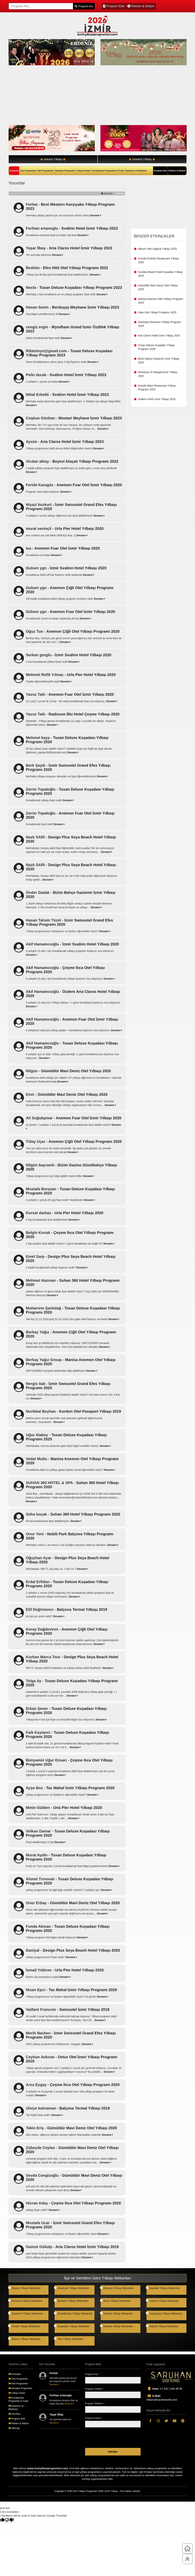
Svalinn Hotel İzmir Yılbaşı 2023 (89, 228)
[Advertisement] (98, 95)
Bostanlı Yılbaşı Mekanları (71, 2300)
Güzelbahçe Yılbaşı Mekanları (73, 2313)
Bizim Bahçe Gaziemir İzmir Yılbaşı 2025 (158, 360)
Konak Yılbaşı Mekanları (24, 2326)
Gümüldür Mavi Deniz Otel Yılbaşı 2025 (158, 287)
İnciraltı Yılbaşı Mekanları (116, 2313)
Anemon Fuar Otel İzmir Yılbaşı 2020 (89, 485)
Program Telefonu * (95, 2403)
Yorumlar (14, 2414)
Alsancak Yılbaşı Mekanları (71, 2288)
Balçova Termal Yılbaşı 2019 (82, 1609)
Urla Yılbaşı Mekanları (68, 2338)
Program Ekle (114, 6)
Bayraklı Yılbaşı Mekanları (163, 2288)
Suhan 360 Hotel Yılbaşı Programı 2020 (85, 1514)
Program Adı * (92, 2374)
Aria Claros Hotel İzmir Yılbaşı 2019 (87, 2247)
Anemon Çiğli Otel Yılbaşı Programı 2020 (82, 631)
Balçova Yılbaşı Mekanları (117, 2288)
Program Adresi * (93, 2418)
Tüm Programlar (28, 170)
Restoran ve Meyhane (136, 170)
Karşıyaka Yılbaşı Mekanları (164, 2313)
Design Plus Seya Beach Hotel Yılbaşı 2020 (81, 1950)
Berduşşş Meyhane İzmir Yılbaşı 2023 (85, 307)
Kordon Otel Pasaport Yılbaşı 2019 (90, 1411)
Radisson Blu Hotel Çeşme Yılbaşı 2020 (84, 714)
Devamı (95, 215)
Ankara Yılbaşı (53, 159)
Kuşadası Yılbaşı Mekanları (72, 2326)
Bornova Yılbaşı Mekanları (26, 2300)
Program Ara (84, 6)
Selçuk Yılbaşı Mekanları (162, 2326)
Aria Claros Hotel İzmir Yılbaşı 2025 (159, 335)
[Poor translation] (9, 2520)
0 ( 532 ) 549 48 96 (164, 2388)
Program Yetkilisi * (94, 2389)
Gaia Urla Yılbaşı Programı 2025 (157, 312)
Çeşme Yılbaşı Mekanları (162, 2300)
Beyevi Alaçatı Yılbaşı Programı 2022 (85, 461)
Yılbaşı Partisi (83, 170)
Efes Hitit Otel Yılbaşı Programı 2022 (75, 268)
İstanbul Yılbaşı (142, 159)
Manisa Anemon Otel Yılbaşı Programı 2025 (160, 300)
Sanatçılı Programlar (65, 170)
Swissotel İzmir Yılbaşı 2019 (84, 2009)
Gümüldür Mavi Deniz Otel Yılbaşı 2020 (76, 1071)
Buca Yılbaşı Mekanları (115, 2300)
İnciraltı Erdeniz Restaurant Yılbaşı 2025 (158, 260)
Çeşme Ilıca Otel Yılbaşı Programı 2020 (85, 2085)
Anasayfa (14, 170)
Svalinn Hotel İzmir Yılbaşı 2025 (156, 399)
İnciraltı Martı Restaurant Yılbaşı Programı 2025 (157, 387)
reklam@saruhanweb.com (161, 2397)
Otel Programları (45, 170)
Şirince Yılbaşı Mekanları (25, 2338)
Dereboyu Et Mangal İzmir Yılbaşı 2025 (157, 374)
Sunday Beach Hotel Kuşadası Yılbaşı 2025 (160, 273)
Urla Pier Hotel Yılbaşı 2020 (79, 528)
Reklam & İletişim (141, 6)
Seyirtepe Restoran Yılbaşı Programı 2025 (159, 324)
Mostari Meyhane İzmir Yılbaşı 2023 (90, 418)
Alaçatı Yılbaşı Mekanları (25, 2288)
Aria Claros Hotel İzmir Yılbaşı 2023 (80, 248)
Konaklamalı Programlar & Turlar (108, 170)
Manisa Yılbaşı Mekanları (116, 2326)
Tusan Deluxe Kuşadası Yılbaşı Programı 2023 (80, 287)
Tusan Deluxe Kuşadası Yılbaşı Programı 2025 (156, 347)
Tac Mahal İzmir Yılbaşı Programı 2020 (80, 1788)
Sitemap (14, 2428)
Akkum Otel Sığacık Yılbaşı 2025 (157, 248)
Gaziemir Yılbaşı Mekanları (26, 2313)
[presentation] (112, 2437)
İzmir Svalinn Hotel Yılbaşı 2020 (78, 568)
